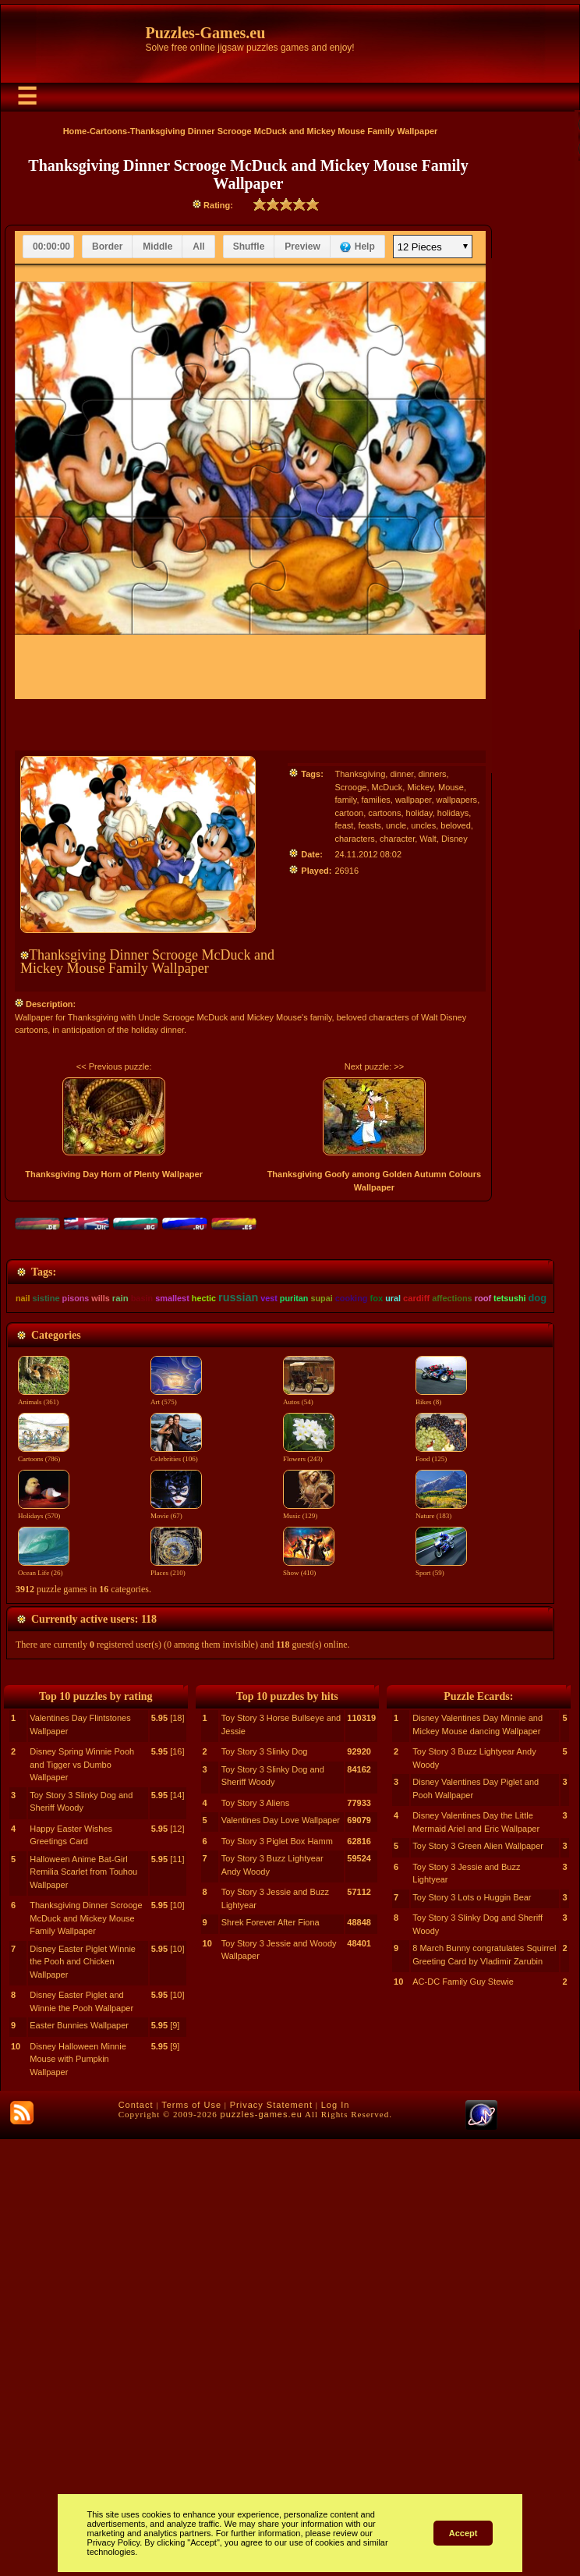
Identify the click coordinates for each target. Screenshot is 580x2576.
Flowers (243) (308, 1672)
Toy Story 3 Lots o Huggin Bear (471, 2334)
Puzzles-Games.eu (206, 32)
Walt (428, 838)
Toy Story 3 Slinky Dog (264, 2188)
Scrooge (350, 787)
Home (75, 131)
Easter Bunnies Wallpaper (79, 2462)
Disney (454, 838)
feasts (369, 825)
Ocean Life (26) (43, 1786)
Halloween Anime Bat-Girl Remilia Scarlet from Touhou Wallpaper (83, 2308)
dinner (401, 774)
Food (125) (441, 1672)
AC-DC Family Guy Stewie (463, 2418)
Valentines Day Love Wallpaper (280, 2257)
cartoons (384, 813)
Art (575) (176, 1615)
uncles (423, 825)
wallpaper (413, 799)
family (345, 799)
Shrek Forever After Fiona (270, 2359)
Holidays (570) (43, 1729)
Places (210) (176, 1786)
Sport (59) (441, 1786)
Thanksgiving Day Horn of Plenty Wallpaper (114, 1174)
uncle (396, 825)
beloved (455, 825)
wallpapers (457, 799)
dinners (433, 774)
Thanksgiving (359, 774)
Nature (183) (441, 1729)
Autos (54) (308, 1615)
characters (354, 838)
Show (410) (308, 1786)
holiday (419, 813)
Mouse (451, 787)
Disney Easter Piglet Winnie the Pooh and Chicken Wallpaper (83, 2398)
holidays (453, 813)
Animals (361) (43, 1615)
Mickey (420, 787)
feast (343, 825)
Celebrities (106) (176, 1672)
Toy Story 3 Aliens (255, 2239)
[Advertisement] (280, 1356)
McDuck (387, 787)
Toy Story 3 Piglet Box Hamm (277, 2278)
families (376, 799)
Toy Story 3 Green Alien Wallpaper (477, 2282)
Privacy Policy (113, 2542)
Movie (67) (176, 1729)
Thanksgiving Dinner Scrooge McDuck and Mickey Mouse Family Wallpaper (86, 2354)
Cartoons (108, 131)
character (397, 838)
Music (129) (308, 1729)
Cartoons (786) (43, 1672)
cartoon (348, 813)
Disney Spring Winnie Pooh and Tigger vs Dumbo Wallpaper (82, 2201)
